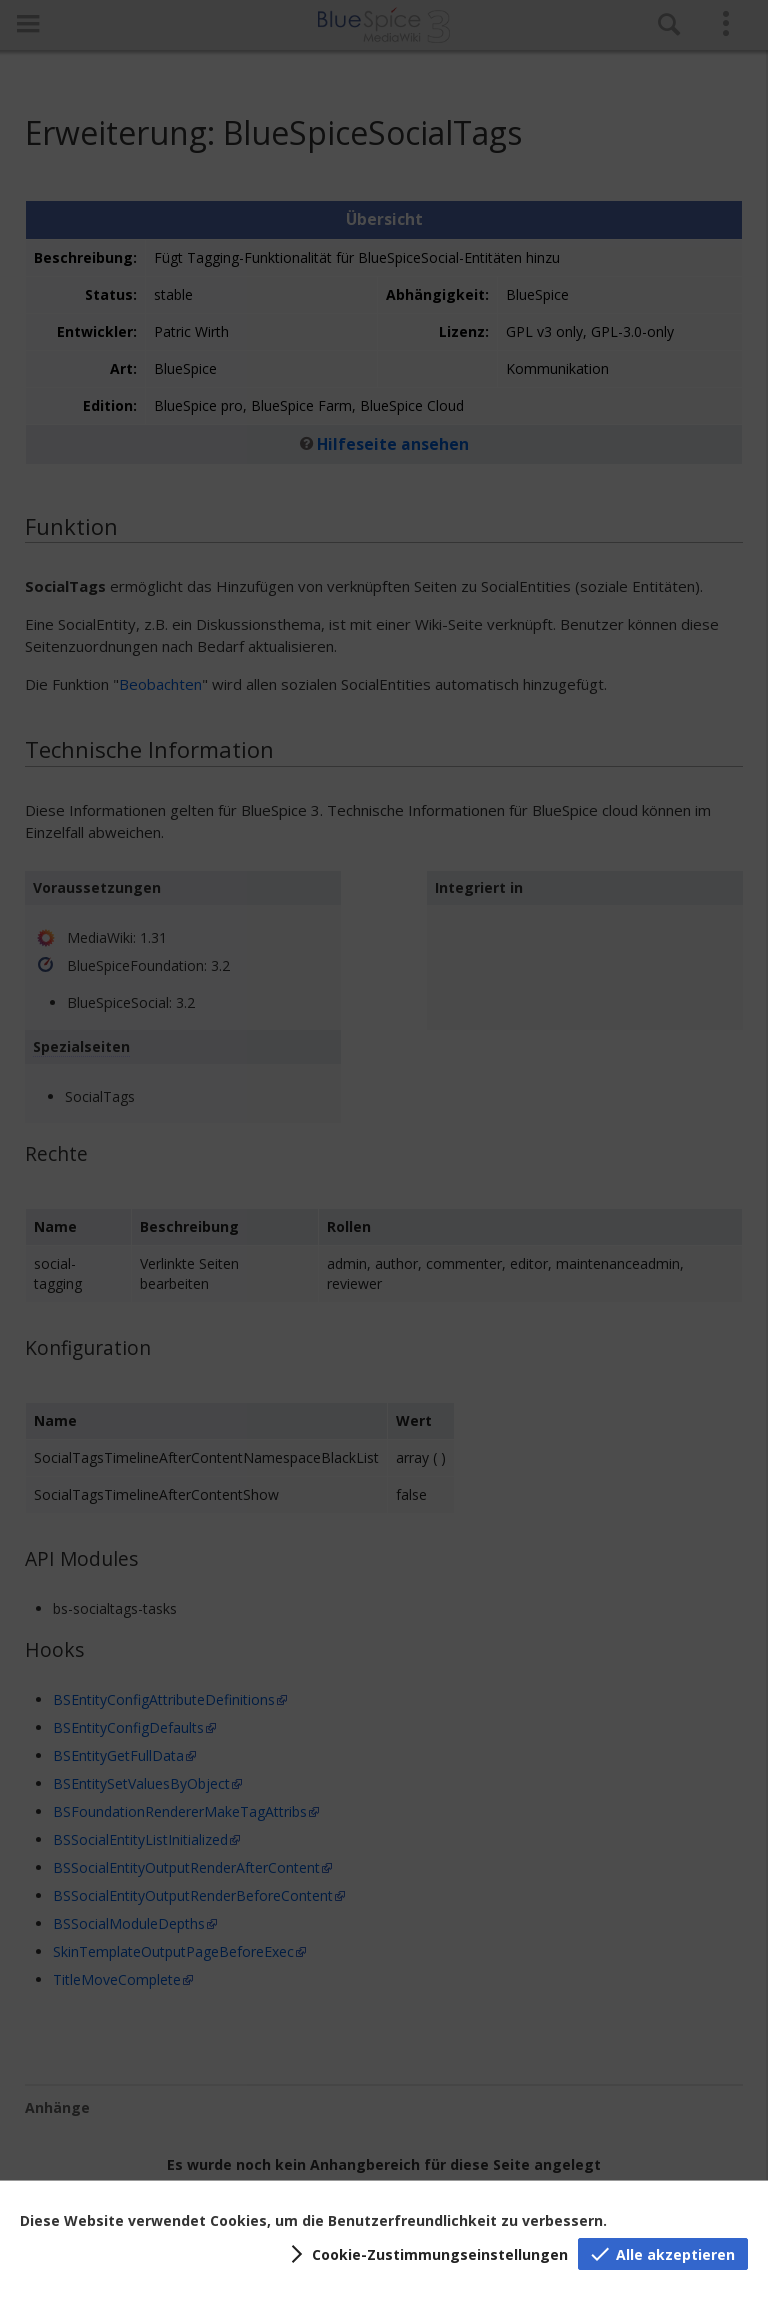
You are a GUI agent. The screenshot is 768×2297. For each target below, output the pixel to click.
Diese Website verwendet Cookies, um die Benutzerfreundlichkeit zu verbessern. (313, 2220)
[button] (426, 2254)
